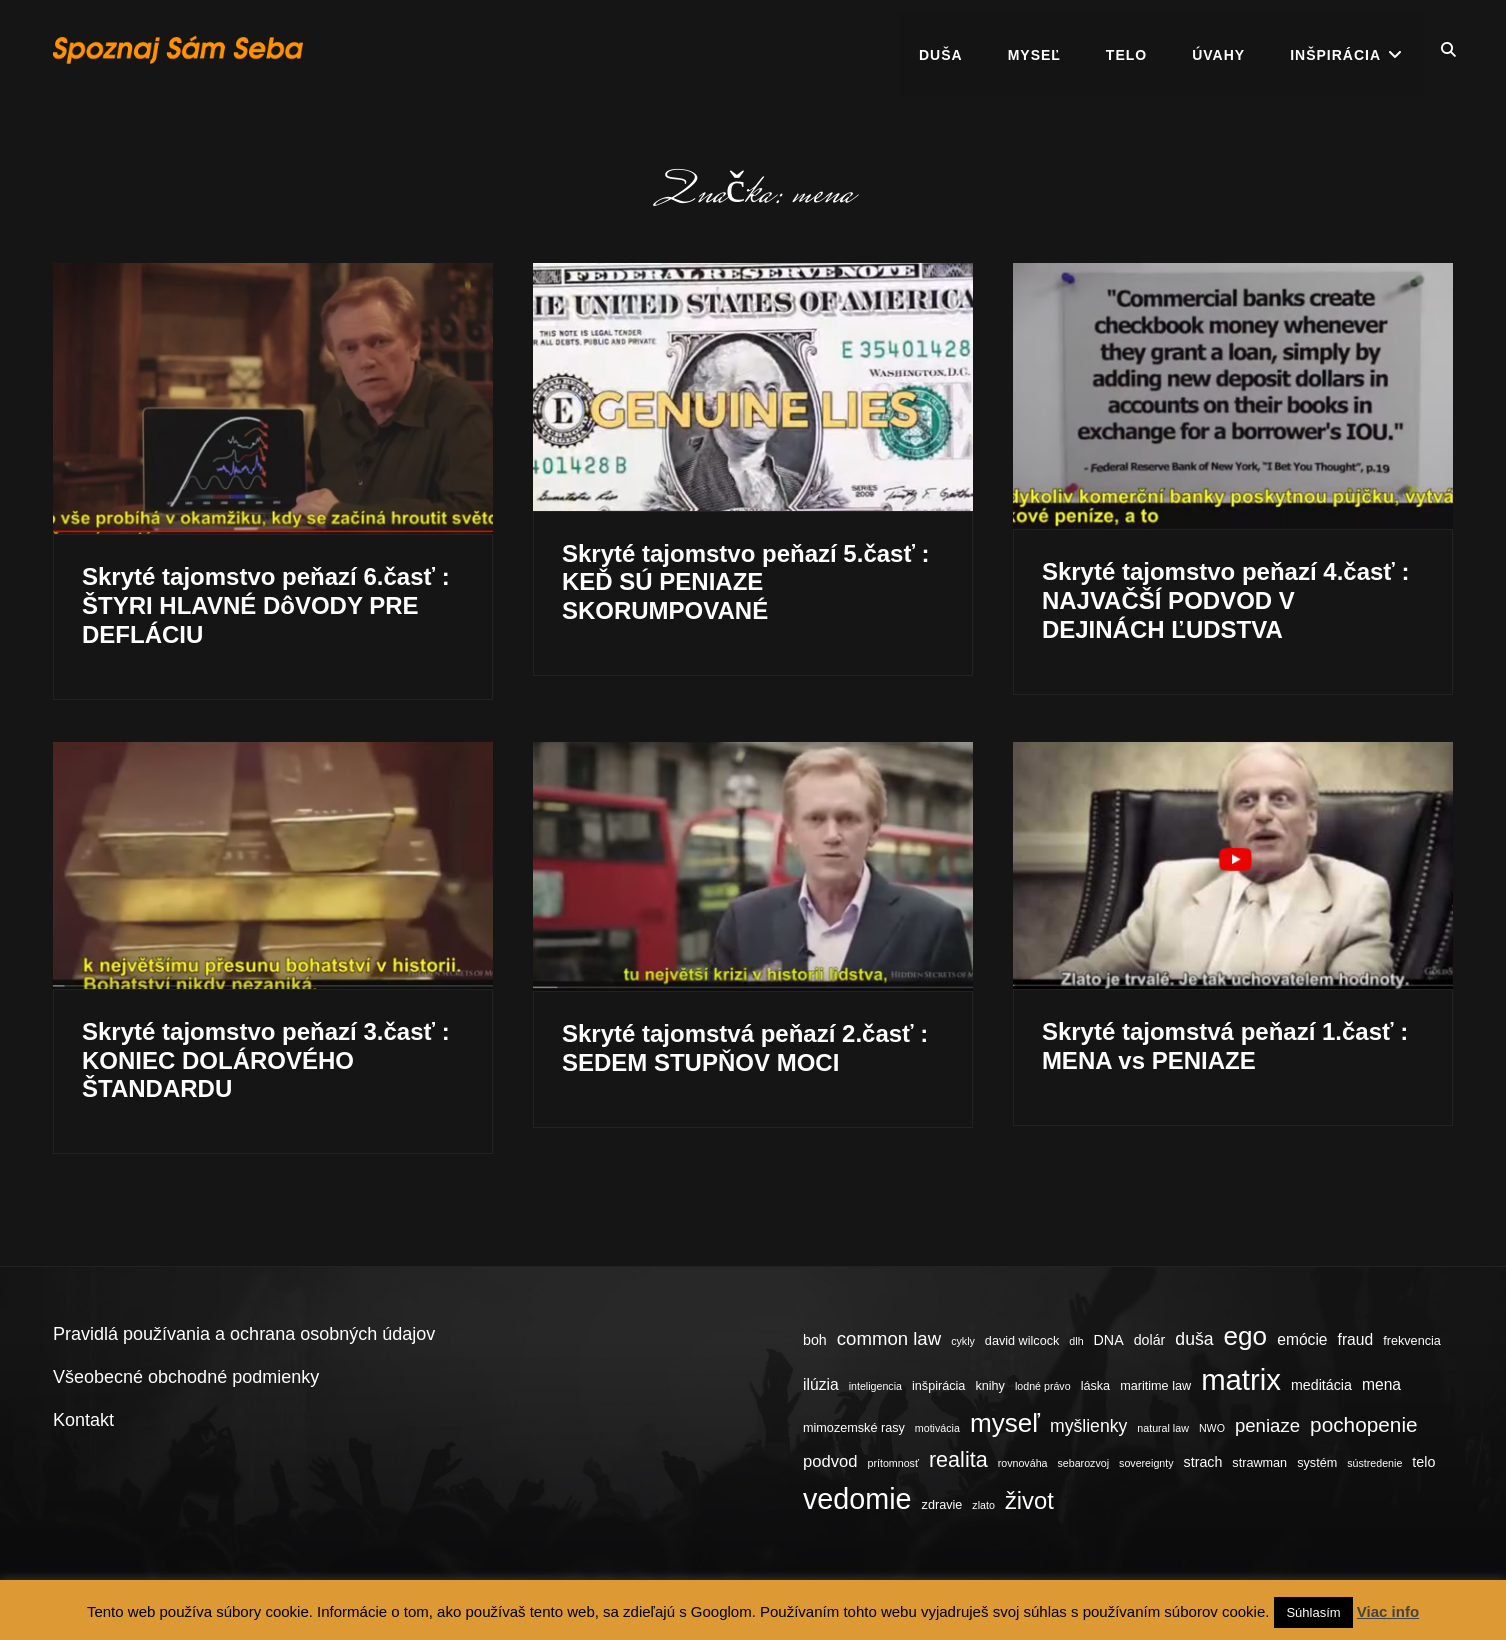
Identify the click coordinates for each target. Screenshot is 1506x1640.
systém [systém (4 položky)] (1317, 1463)
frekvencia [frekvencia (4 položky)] (1412, 1341)
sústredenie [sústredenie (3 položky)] (1374, 1463)
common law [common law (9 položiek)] (889, 1338)
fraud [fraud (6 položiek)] (1356, 1339)
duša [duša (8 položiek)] (1194, 1339)
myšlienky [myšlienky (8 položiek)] (1088, 1426)
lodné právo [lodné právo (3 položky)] (1043, 1386)
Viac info (1388, 1611)
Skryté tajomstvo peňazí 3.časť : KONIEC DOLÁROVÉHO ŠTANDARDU (266, 1060)
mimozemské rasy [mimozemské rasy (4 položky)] (854, 1428)
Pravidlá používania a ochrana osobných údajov (244, 1334)
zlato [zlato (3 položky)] (983, 1505)
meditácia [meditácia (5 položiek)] (1321, 1385)
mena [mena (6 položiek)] (1381, 1384)
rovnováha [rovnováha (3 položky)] (1023, 1463)
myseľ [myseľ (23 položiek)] (1005, 1423)
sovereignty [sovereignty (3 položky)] (1146, 1463)
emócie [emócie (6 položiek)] (1302, 1339)
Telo (1126, 50)
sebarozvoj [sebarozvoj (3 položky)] (1084, 1463)
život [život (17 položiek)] (1029, 1500)
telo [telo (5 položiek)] (1423, 1462)
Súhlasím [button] (1313, 1612)
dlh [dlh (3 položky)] (1076, 1341)
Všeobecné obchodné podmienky (186, 1377)
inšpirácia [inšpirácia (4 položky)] (938, 1386)
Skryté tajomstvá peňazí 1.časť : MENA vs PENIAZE (1225, 1046)
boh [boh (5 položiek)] (815, 1340)
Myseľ (1034, 50)
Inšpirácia (1335, 50)
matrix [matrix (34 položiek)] (1241, 1379)
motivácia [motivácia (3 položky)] (937, 1428)
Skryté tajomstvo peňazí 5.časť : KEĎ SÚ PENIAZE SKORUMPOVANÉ (746, 582)
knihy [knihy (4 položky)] (990, 1386)
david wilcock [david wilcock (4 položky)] (1022, 1341)
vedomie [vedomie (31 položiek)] (857, 1499)
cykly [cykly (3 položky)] (963, 1341)
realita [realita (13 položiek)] (958, 1459)
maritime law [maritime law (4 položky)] (1155, 1386)
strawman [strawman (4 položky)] (1259, 1463)
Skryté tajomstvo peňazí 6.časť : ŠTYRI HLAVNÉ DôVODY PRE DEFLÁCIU (266, 605)
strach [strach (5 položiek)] (1203, 1462)
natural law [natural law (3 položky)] (1163, 1428)
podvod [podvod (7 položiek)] (830, 1461)
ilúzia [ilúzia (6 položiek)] (821, 1384)
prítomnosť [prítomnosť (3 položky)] (893, 1463)
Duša (941, 50)
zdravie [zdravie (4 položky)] (942, 1505)
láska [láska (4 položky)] (1096, 1386)
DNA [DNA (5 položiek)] (1109, 1340)
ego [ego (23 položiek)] (1246, 1336)
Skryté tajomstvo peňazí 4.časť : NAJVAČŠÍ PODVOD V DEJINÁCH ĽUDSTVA (1226, 600)
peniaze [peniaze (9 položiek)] (1267, 1425)
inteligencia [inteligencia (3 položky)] (875, 1386)
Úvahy (1218, 50)
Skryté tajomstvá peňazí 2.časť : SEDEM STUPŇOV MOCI (745, 1048)
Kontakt (83, 1420)
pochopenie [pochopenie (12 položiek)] (1363, 1424)
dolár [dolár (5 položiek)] (1150, 1340)
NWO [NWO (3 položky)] (1212, 1428)
